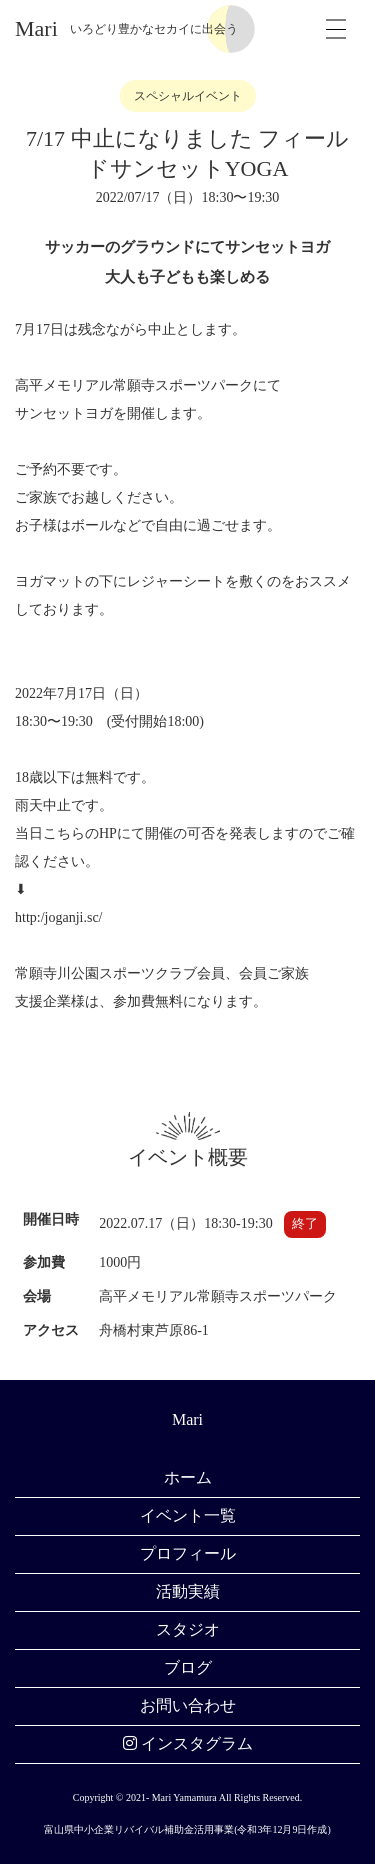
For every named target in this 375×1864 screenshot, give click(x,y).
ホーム (188, 1477)
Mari (36, 28)
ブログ (188, 1667)
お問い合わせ (188, 1705)
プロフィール (188, 1553)
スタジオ (188, 1629)
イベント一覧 (188, 1515)
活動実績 (188, 1591)
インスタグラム (188, 1743)
